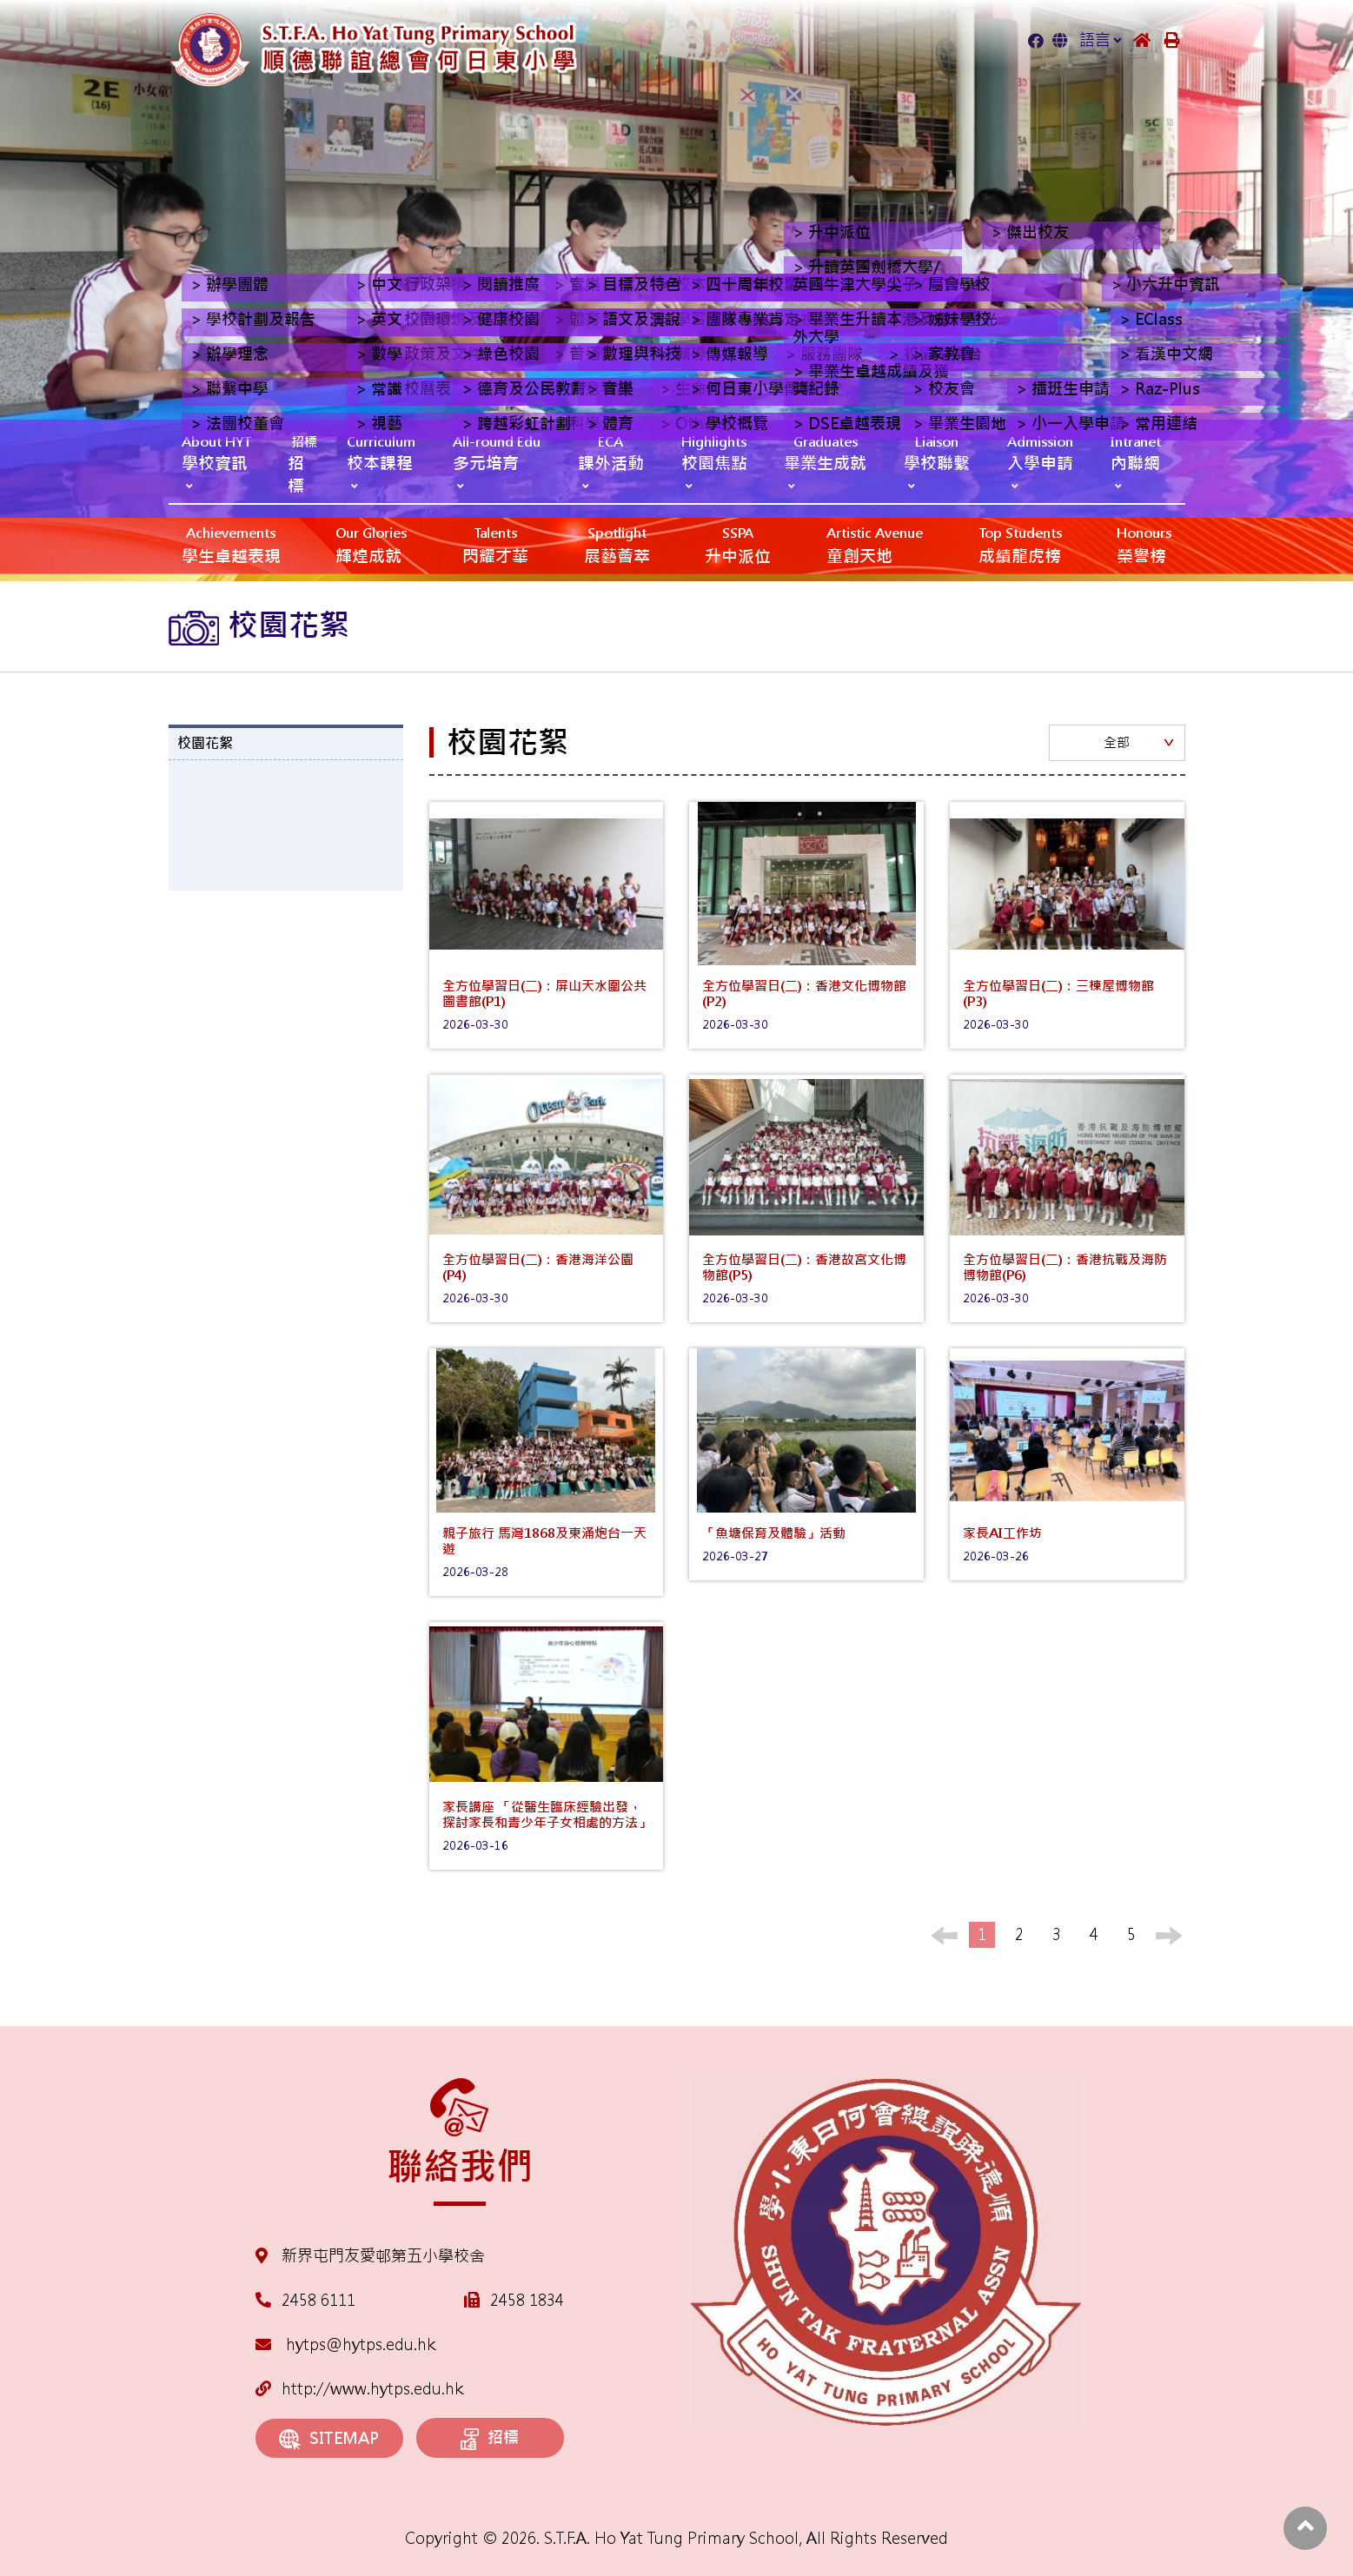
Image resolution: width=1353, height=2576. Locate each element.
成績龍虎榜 (1020, 544)
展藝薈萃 (617, 544)
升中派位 (738, 544)
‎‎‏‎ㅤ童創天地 (874, 544)
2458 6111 (318, 2300)
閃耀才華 (495, 544)
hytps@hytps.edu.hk (345, 2344)
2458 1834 (527, 2300)
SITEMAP (329, 2439)
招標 (490, 2438)
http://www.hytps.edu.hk (359, 2389)
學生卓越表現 (231, 544)
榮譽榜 (1144, 544)
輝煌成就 (371, 544)
